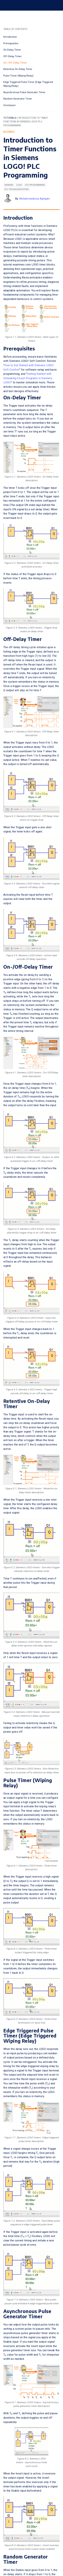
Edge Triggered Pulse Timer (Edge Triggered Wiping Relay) (28, 84)
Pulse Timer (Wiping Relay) (18, 75)
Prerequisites (10, 43)
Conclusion (9, 105)
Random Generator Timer (17, 98)
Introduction (10, 36)
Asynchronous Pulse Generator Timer (24, 92)
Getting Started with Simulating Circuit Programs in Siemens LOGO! (27, 378)
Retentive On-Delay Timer (17, 69)
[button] (56, 5)
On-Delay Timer (12, 49)
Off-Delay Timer (12, 56)
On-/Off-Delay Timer (15, 62)
